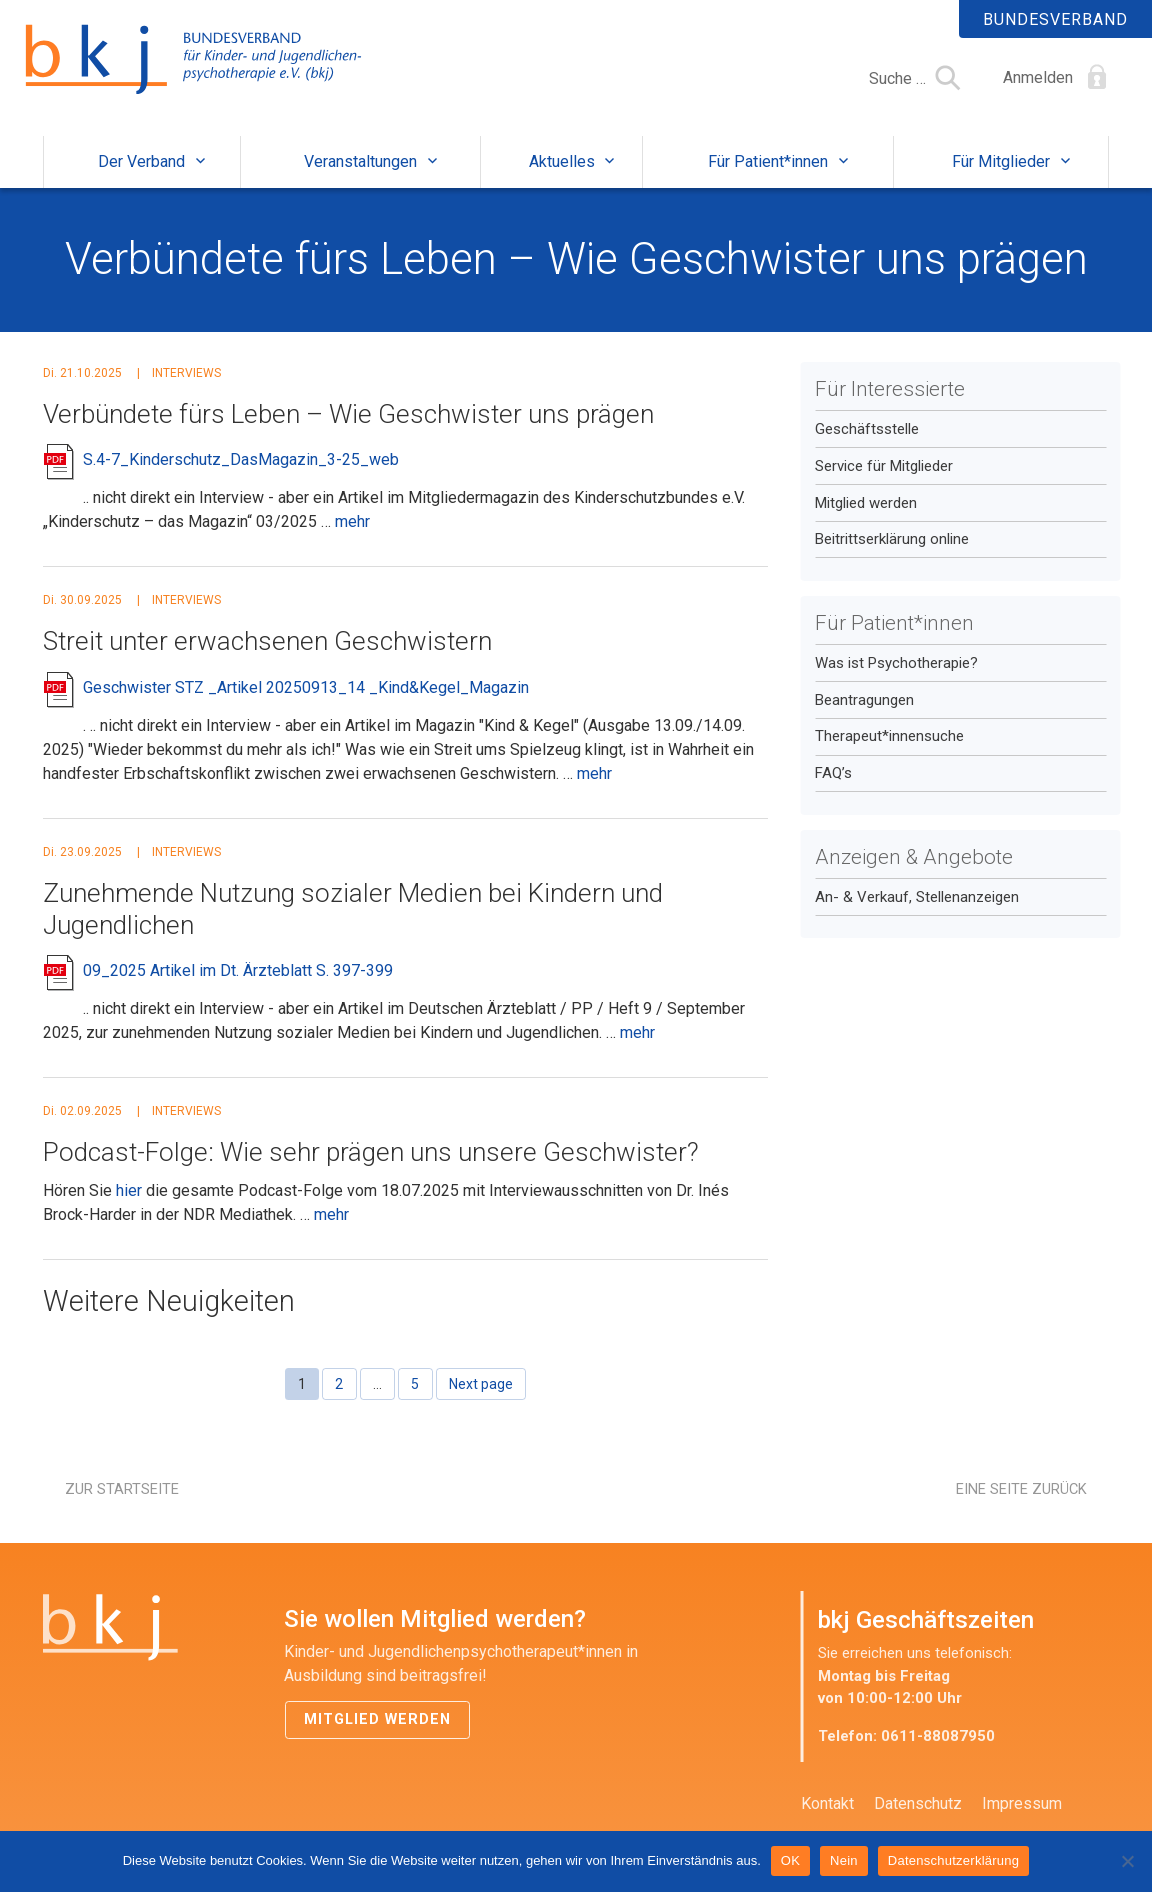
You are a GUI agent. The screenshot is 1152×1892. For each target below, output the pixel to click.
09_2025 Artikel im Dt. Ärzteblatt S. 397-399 (238, 970)
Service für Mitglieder (884, 466)
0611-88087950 (938, 1736)
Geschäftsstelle (867, 429)
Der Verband (141, 161)
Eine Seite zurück (1021, 1489)
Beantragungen (864, 700)
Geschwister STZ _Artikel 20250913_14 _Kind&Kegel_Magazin (306, 687)
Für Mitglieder (1001, 161)
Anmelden (1038, 77)
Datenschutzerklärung (953, 1860)
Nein (844, 1860)
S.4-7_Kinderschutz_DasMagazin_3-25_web (241, 459)
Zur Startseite (122, 1489)
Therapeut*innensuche (889, 736)
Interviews (186, 373)
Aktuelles (562, 161)
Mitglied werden (866, 503)
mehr (352, 521)
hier (129, 1190)
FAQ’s (833, 773)
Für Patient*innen (768, 161)
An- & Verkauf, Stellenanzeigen (917, 897)
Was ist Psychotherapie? (896, 663)
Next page (481, 1384)
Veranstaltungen (360, 161)
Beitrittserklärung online (892, 539)
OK (790, 1860)
